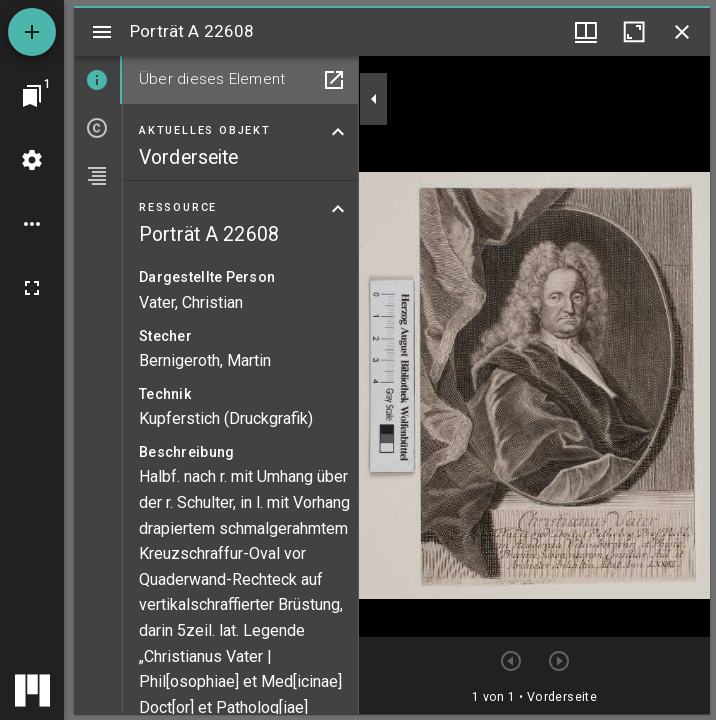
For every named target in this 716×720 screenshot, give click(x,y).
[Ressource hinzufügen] (32, 32)
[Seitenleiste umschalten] (102, 32)
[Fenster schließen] (682, 32)
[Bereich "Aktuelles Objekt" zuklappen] (338, 132)
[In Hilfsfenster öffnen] (334, 80)
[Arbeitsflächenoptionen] (32, 224)
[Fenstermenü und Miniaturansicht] (586, 32)
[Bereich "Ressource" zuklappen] (338, 209)
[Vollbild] (32, 288)
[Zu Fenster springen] (32, 96)
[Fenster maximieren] (634, 32)
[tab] (98, 80)
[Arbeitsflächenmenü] (32, 160)
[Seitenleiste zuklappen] (374, 99)
